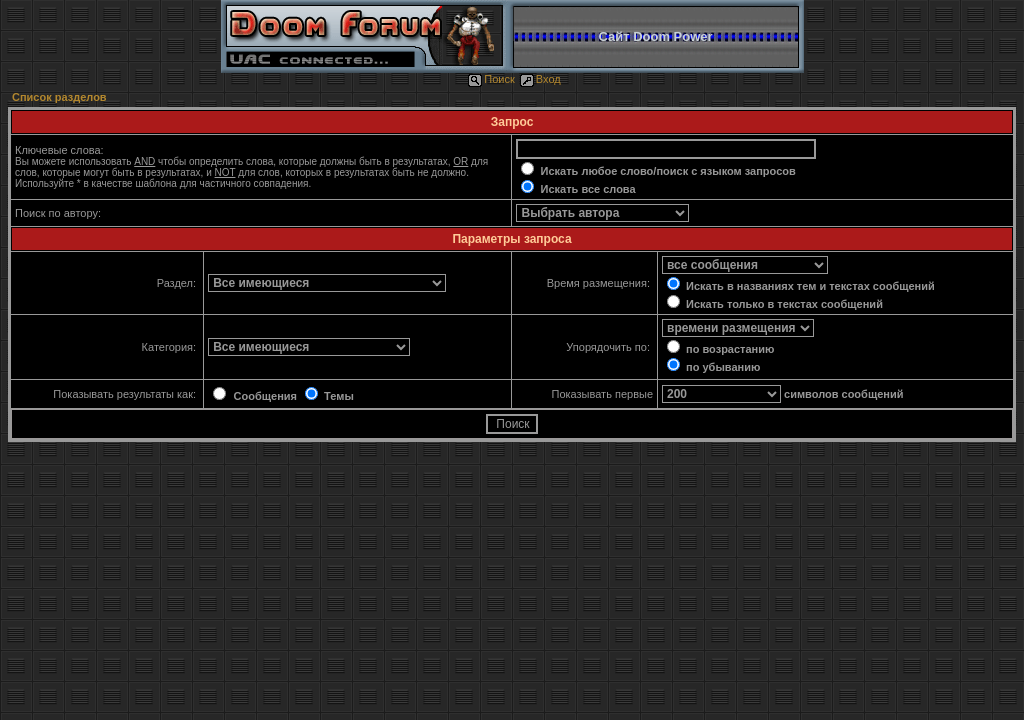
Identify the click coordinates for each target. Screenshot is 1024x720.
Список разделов (59, 97)
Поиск (491, 79)
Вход (540, 79)
